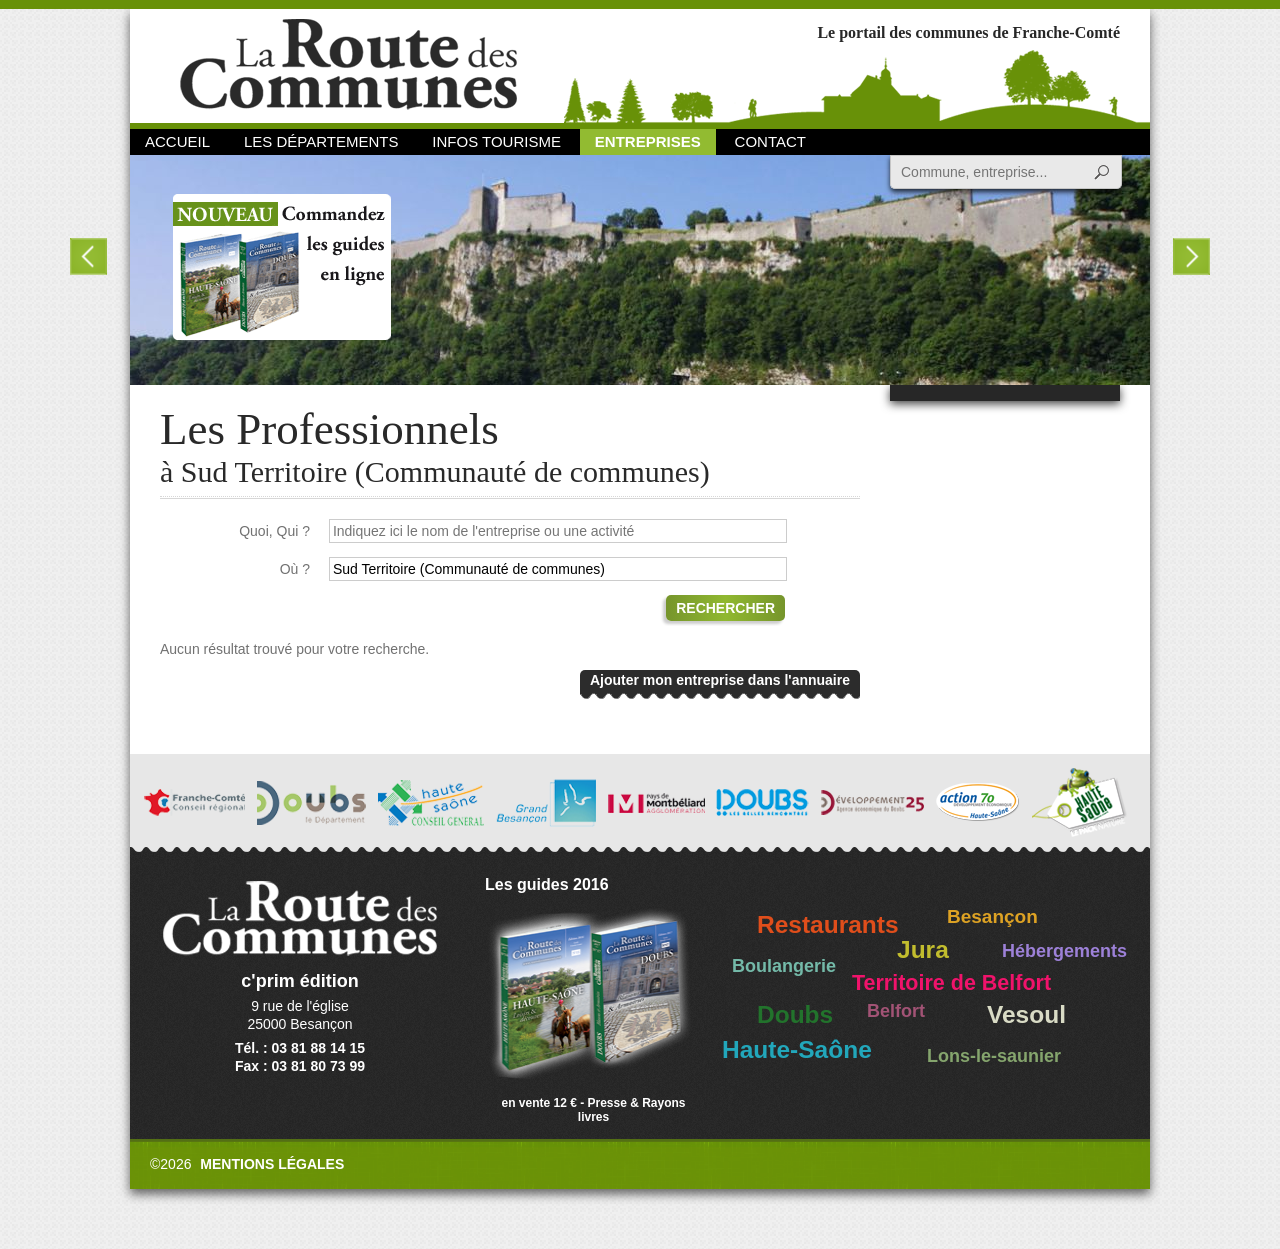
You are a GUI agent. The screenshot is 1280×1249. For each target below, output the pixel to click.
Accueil (177, 141)
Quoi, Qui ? (274, 531)
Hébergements (1064, 951)
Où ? (295, 569)
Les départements (321, 141)
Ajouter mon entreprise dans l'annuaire (720, 680)
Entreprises (648, 141)
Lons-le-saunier (994, 1056)
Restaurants (828, 924)
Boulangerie (784, 966)
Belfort (896, 1011)
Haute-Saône (797, 1049)
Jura (923, 949)
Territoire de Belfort (951, 983)
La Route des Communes (348, 64)
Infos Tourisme (496, 141)
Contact (770, 141)
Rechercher (725, 608)
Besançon (992, 916)
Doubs (795, 1014)
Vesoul (1026, 1014)
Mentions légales (272, 1164)
